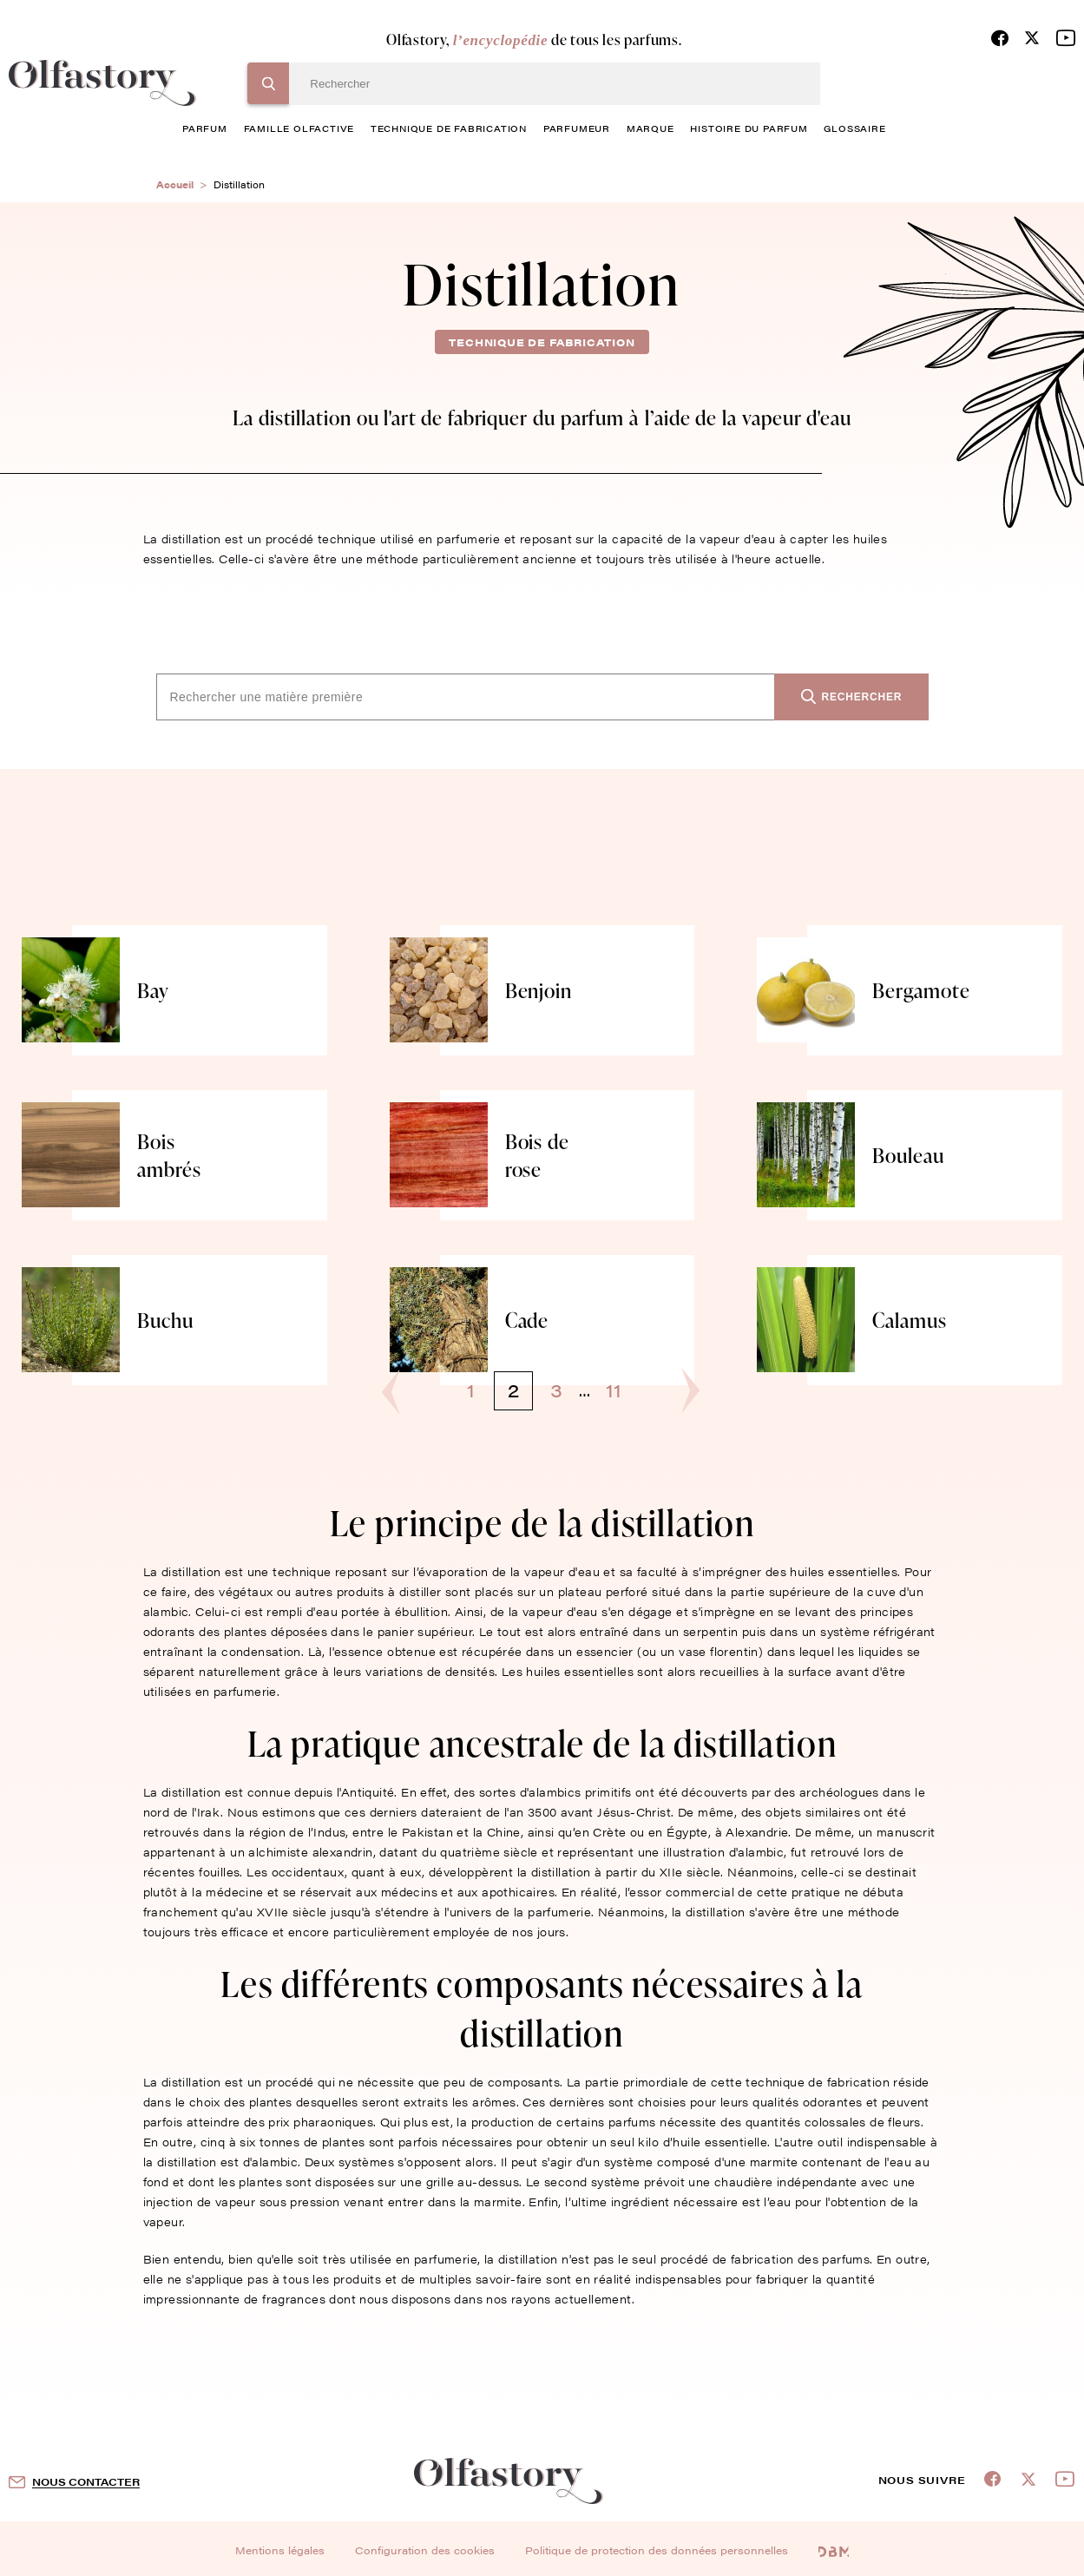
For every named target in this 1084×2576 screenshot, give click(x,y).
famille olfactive (299, 128)
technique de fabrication (449, 128)
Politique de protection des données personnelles (656, 2550)
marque (650, 128)
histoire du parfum (748, 128)
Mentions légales (280, 2550)
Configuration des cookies (425, 2550)
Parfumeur (576, 128)
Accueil (175, 184)
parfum (204, 128)
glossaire (854, 128)
